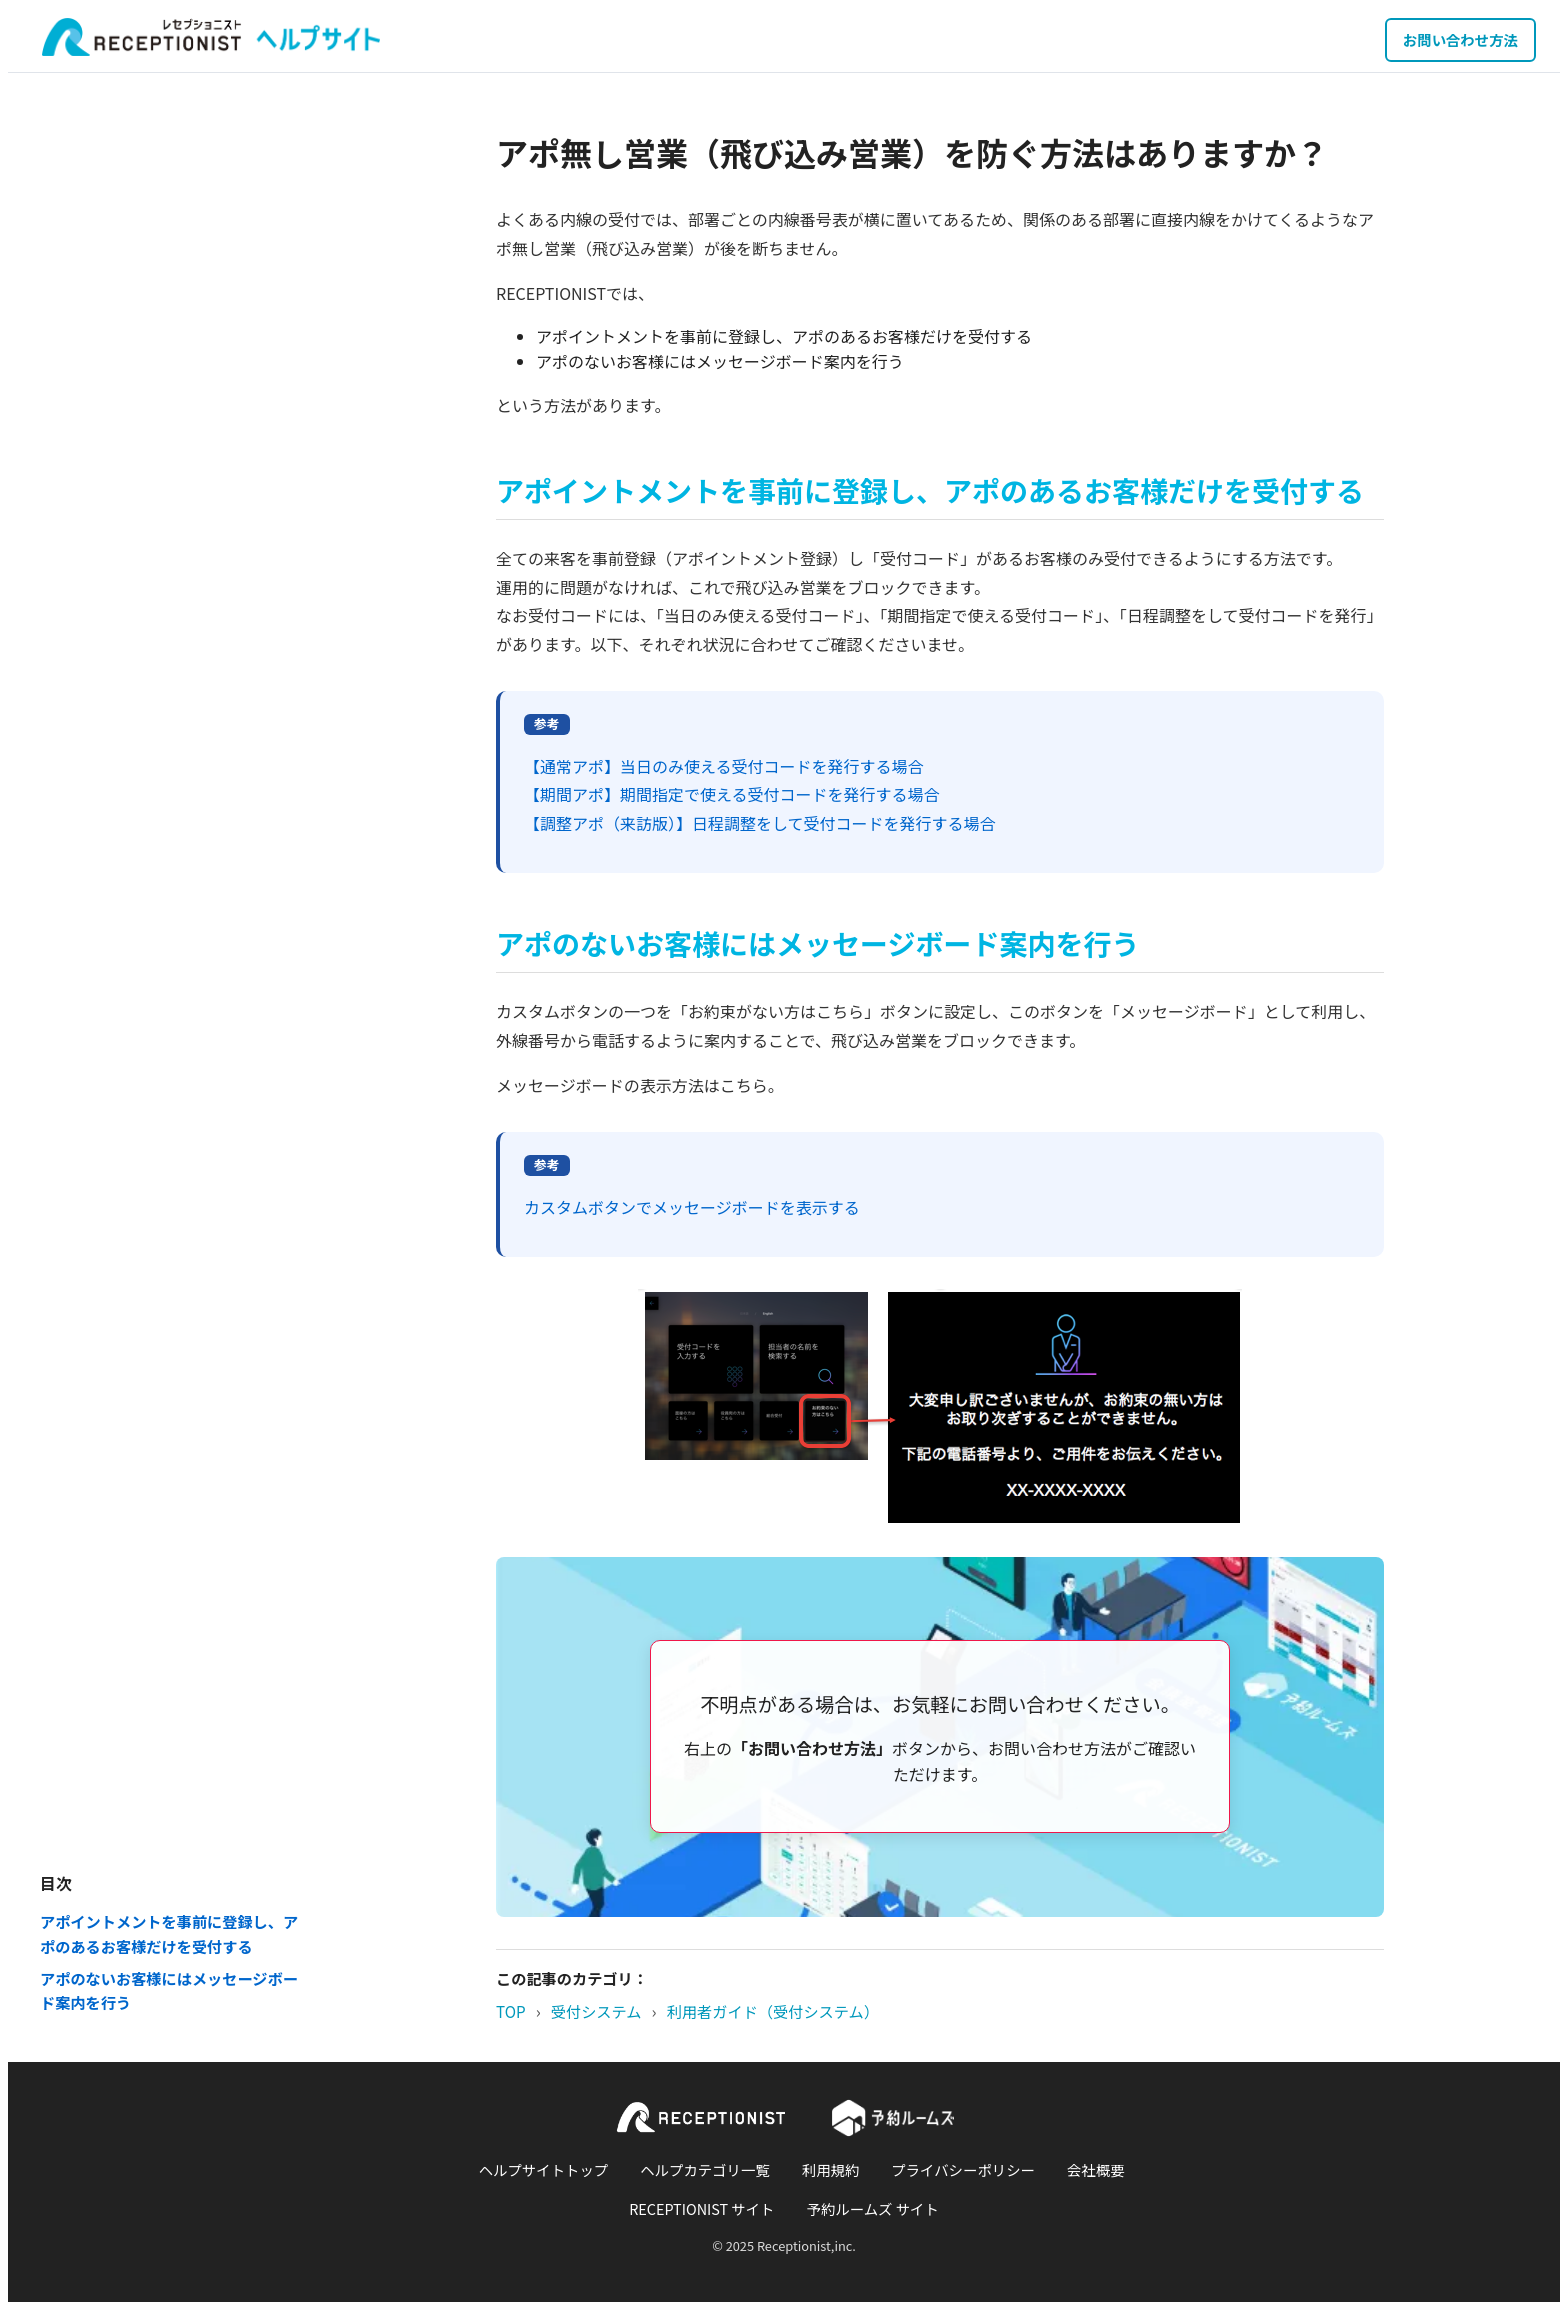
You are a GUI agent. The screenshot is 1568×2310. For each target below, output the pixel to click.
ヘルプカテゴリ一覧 (705, 2169)
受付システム (596, 2011)
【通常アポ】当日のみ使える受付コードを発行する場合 (724, 766)
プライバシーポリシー (963, 2169)
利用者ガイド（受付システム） (773, 2011)
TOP (511, 2011)
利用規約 (831, 2169)
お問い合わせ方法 (1460, 39)
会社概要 (1096, 2169)
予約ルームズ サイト (873, 2208)
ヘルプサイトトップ (544, 2169)
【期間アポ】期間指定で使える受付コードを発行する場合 (732, 794)
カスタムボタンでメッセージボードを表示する (692, 1207)
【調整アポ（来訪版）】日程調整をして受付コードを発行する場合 (760, 823)
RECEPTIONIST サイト (701, 2208)
